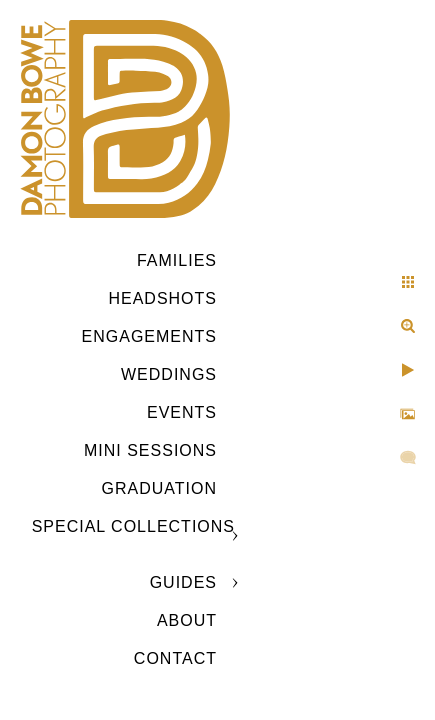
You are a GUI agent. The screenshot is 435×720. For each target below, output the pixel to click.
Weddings (169, 374)
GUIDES (183, 582)
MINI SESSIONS (150, 450)
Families (177, 260)
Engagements (149, 336)
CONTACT (175, 658)
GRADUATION (159, 488)
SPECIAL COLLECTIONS (133, 526)
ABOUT (187, 620)
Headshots (162, 298)
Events (182, 412)
